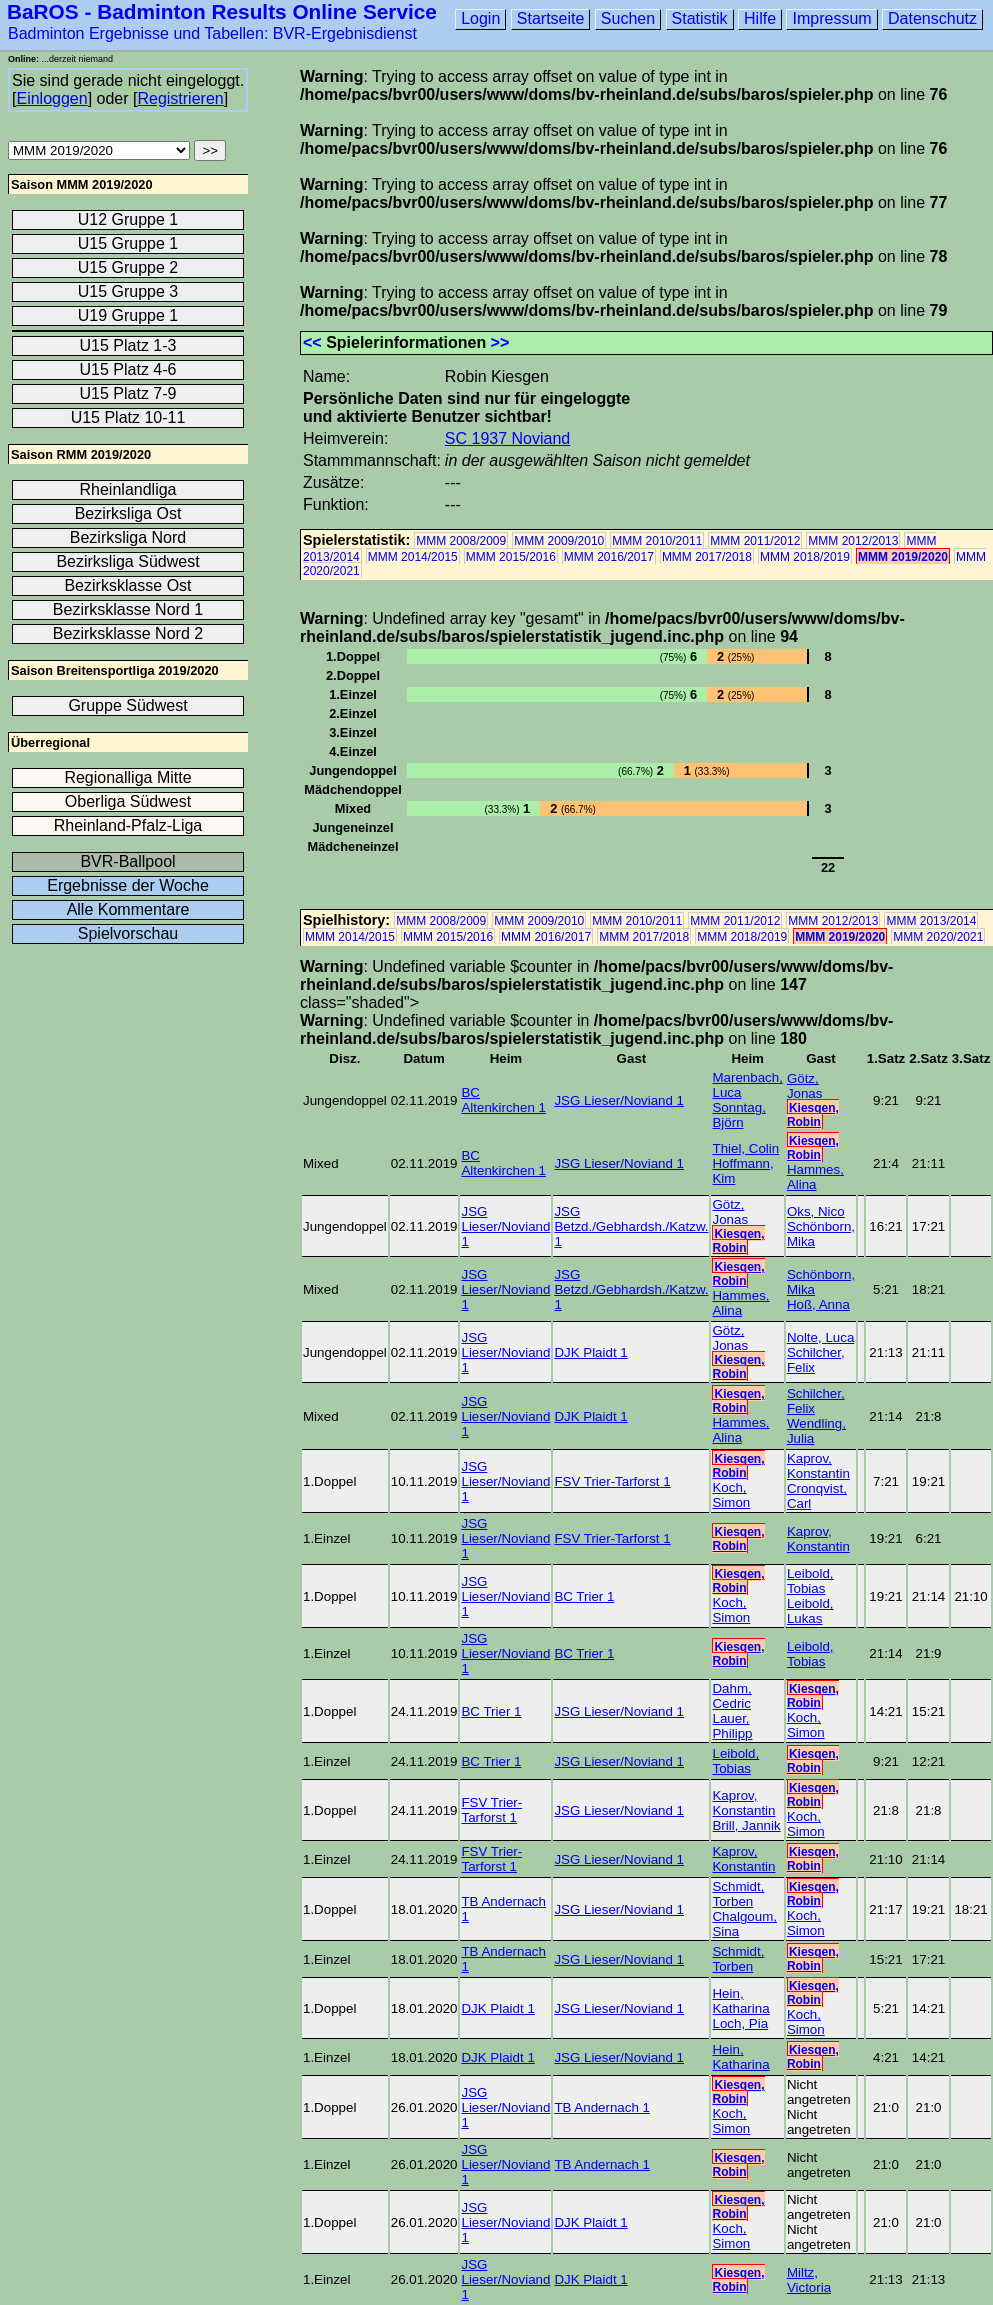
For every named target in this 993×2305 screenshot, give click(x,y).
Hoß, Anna (818, 1304)
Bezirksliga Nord (128, 537)
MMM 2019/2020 (903, 557)
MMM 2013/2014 (931, 921)
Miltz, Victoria (809, 2280)
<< (312, 342)
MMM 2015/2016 (511, 557)
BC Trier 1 (584, 1596)
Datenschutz (932, 18)
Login (480, 18)
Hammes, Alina (815, 1177)
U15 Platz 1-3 (128, 345)
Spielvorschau (128, 933)
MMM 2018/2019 (805, 557)
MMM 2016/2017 (609, 557)
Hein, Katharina (740, 2001)
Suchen (628, 18)
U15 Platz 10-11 (128, 417)
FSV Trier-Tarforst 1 (612, 1481)
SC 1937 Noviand (507, 438)
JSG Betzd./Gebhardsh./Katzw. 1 (631, 1226)
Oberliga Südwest (128, 801)
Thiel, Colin (745, 1148)
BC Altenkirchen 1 (503, 1100)
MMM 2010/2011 (657, 541)
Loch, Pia (740, 2023)
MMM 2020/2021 (938, 937)
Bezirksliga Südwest (127, 561)
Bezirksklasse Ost (127, 585)
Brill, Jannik (746, 1825)
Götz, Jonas (805, 1086)
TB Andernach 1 (602, 2107)
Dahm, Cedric (731, 1696)
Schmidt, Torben (738, 1894)
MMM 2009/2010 (559, 541)
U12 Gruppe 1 (128, 219)
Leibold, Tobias (810, 1581)
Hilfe (760, 18)
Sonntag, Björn (738, 1115)
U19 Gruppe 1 (128, 315)
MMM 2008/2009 (461, 541)
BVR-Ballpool (127, 861)
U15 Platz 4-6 (128, 369)
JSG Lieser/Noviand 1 (619, 1100)
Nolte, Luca (820, 1337)
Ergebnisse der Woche (128, 885)
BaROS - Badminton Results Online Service (222, 11)
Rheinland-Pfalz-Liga (128, 825)
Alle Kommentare (128, 909)
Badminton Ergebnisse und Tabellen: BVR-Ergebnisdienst (212, 33)
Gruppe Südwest (127, 705)
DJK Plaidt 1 (590, 1352)
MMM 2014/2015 (413, 557)
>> (500, 342)
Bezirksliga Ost (128, 513)
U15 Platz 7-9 (128, 393)
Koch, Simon (731, 1495)
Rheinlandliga (128, 489)
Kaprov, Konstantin (818, 1466)
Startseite (551, 18)
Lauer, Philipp (732, 1726)
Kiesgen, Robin (813, 1115)
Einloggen (51, 98)
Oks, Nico (816, 1211)
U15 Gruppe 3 (128, 291)
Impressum (831, 18)
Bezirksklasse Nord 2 (128, 633)
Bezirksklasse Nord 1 (128, 609)
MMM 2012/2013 (853, 541)
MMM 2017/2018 (707, 557)
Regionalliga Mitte (127, 777)
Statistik (700, 18)
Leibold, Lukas (810, 1611)
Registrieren (180, 98)
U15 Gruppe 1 (128, 243)
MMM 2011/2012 (755, 541)
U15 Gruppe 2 (128, 267)
